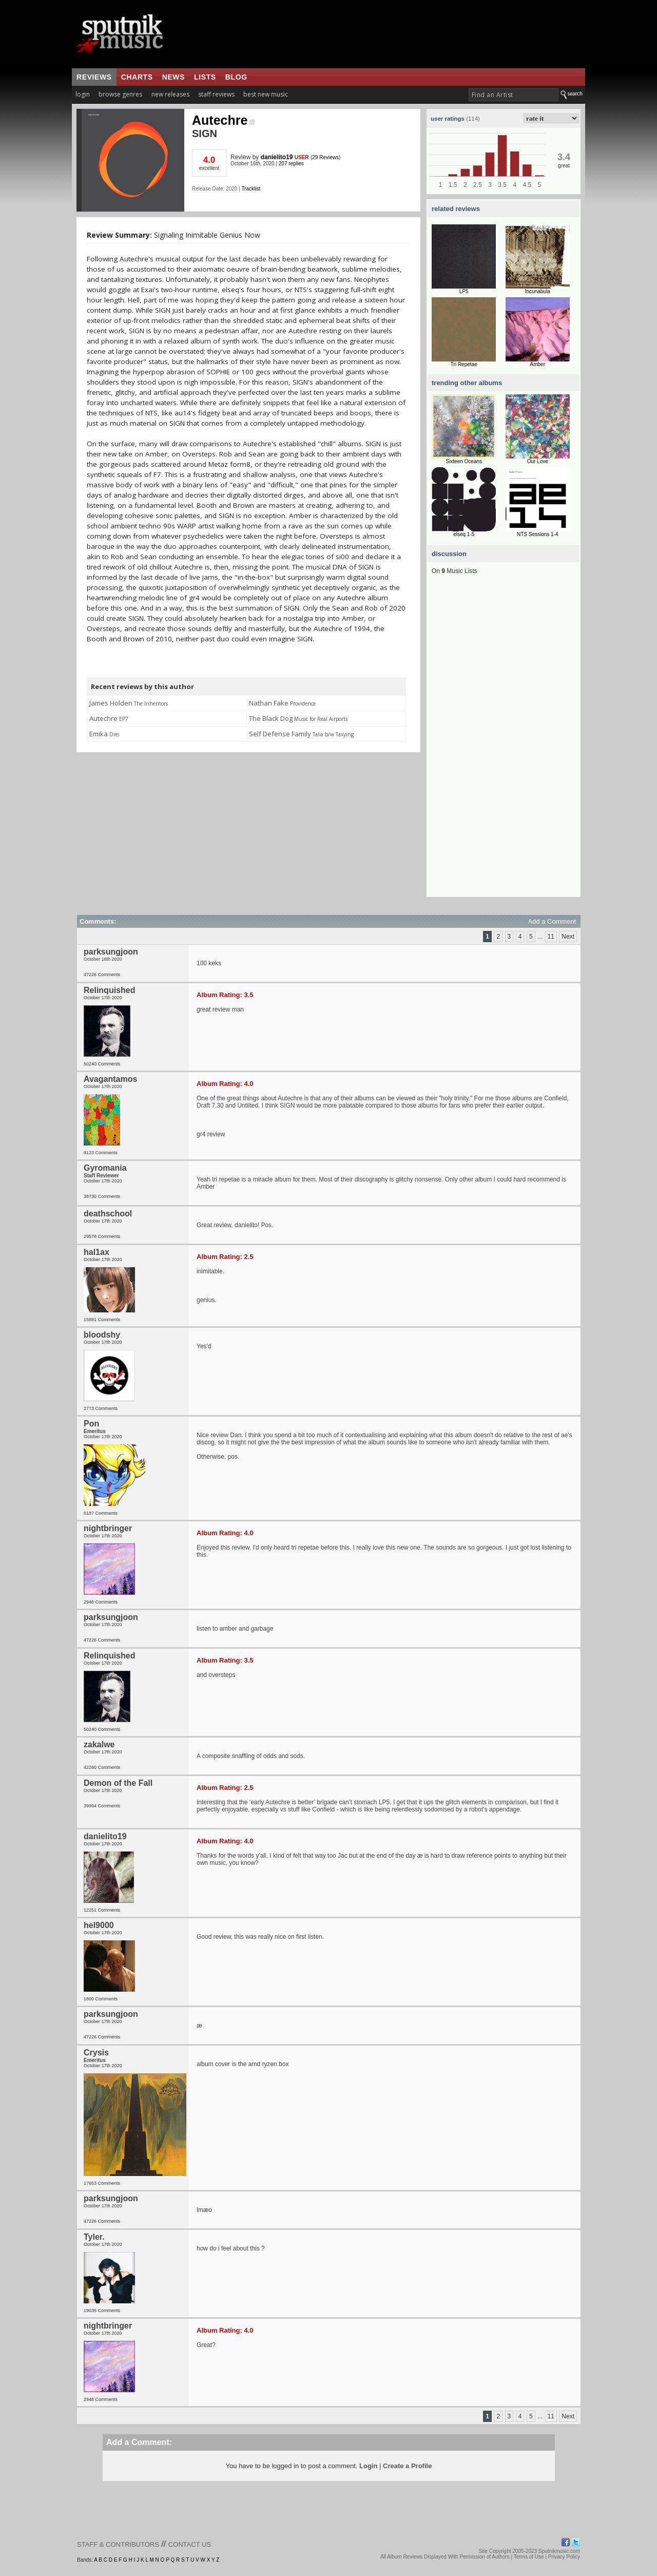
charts (137, 77)
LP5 (464, 291)
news (173, 77)
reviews (94, 77)
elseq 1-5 (463, 534)
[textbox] (513, 94)
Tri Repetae (464, 364)
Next (568, 936)
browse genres (120, 94)
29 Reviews (325, 157)
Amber (537, 364)
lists (205, 77)
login (82, 94)
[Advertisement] (504, 743)
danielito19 (277, 157)
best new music (265, 94)
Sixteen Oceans (464, 461)
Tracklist (250, 189)
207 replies (291, 163)
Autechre (223, 120)
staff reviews (216, 94)
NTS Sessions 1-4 (537, 534)
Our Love (537, 461)
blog (236, 77)
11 (551, 936)
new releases (170, 94)
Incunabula (537, 291)
